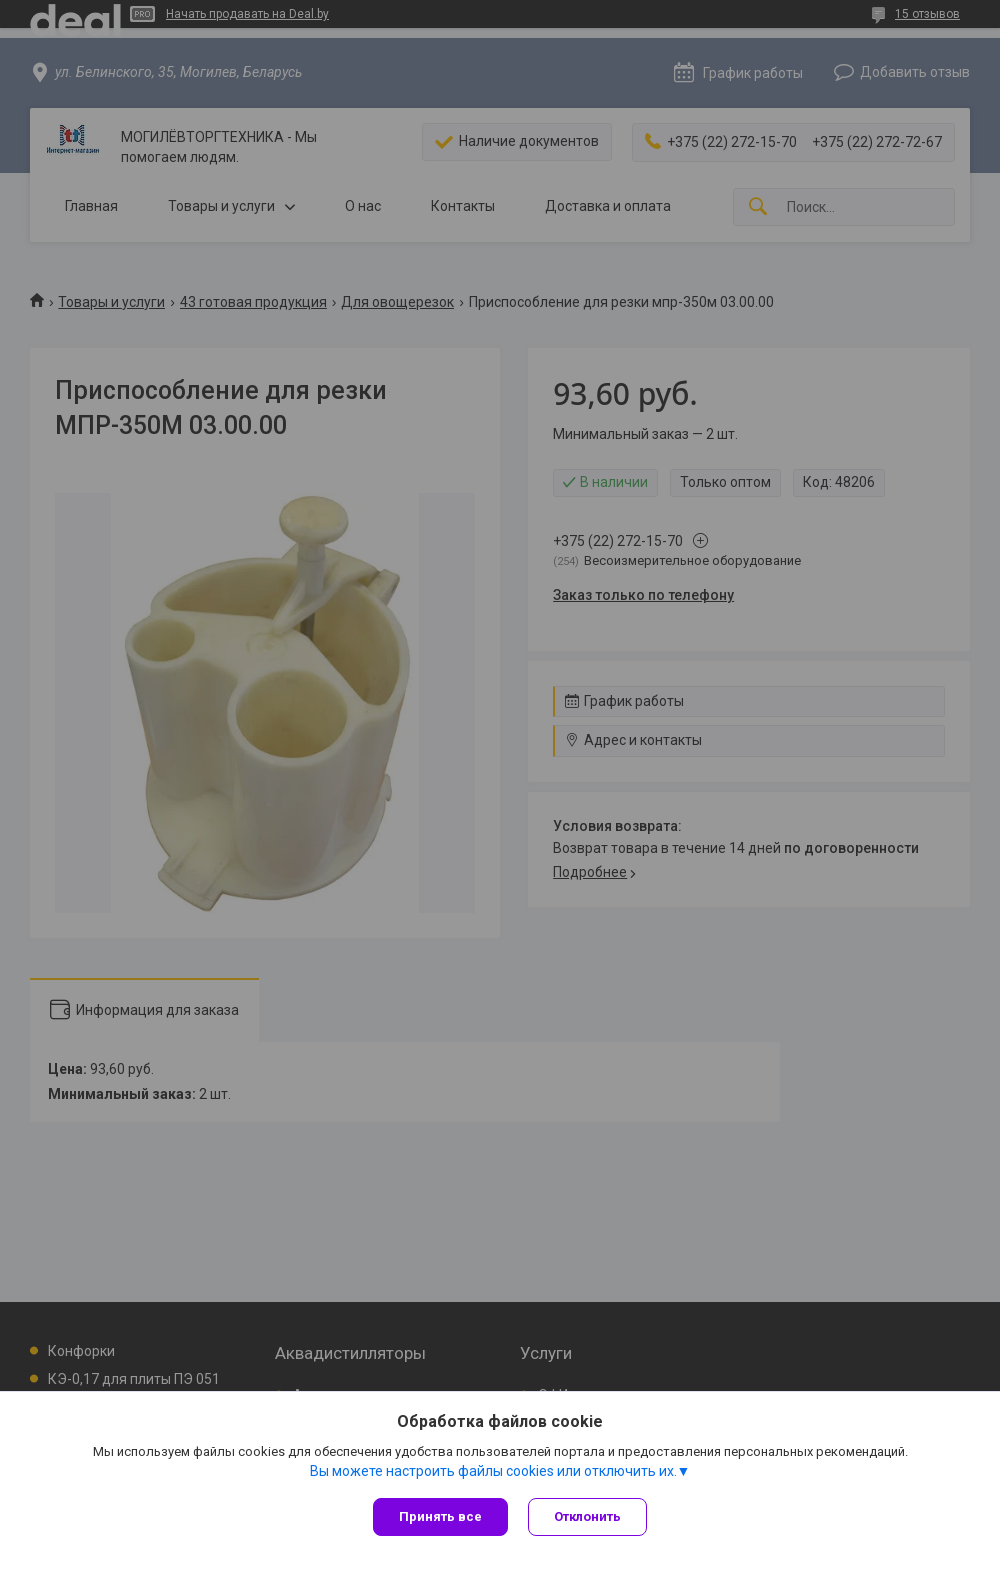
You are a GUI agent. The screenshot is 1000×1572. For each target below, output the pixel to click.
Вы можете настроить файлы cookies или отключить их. (493, 1471)
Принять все (440, 1516)
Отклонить (587, 1516)
